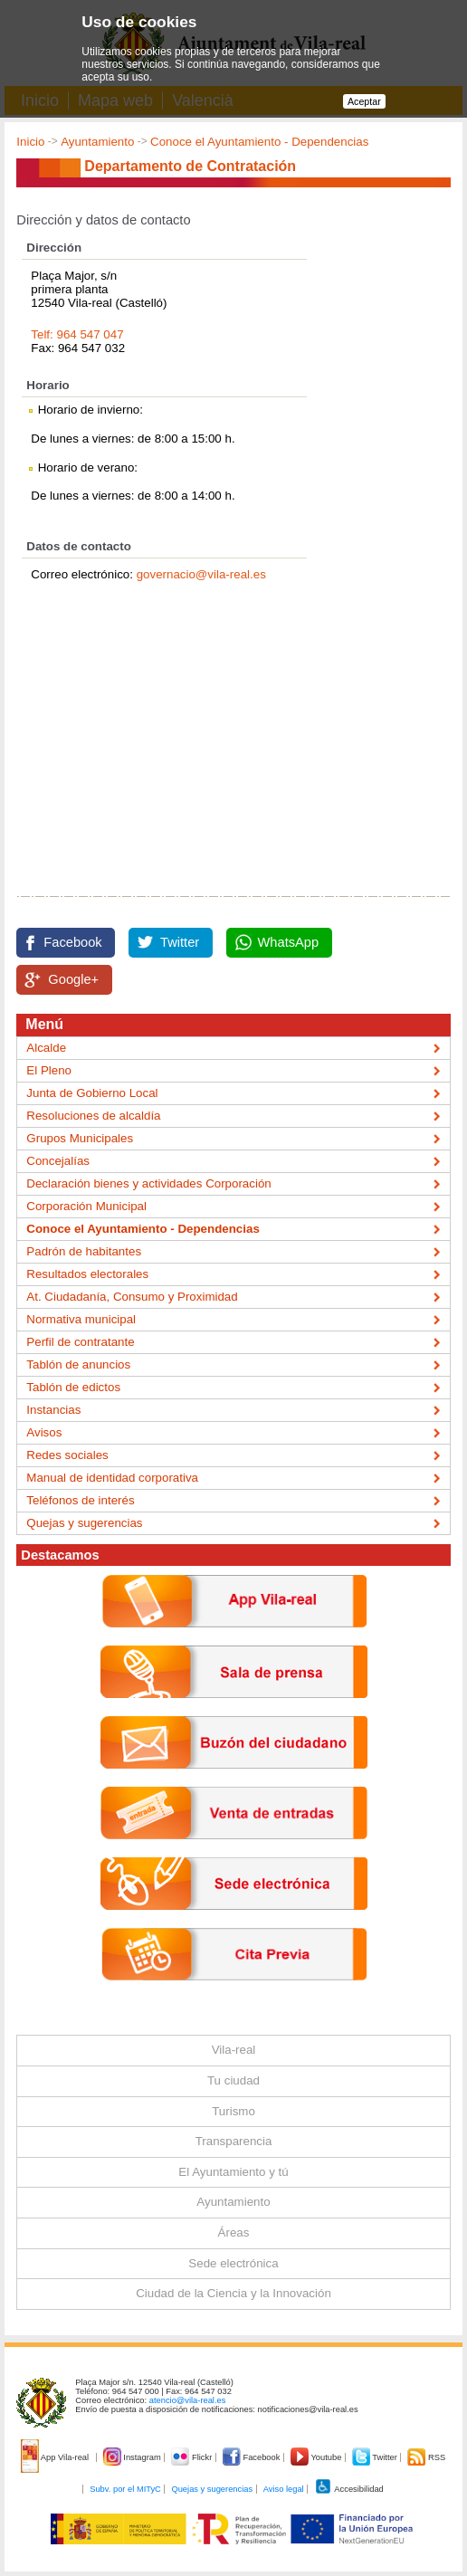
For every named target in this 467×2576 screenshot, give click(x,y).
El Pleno (48, 1070)
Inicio (30, 141)
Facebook (72, 942)
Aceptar (364, 101)
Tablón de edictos (73, 1387)
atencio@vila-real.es (187, 2400)
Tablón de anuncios (78, 1364)
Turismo (233, 2111)
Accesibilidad (349, 2489)
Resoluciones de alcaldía (93, 1115)
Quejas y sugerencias (84, 1523)
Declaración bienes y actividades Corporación (148, 1183)
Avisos (44, 1432)
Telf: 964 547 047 (77, 334)
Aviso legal (283, 2489)
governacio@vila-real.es (201, 574)
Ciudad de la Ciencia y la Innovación (233, 2293)
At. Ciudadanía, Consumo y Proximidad (131, 1296)
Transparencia (233, 2141)
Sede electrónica (233, 2263)
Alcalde (46, 1047)
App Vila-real (56, 2457)
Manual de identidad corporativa (112, 1477)
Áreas (234, 2232)
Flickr (192, 2457)
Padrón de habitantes (83, 1251)
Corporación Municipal (86, 1206)
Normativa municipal (81, 1319)
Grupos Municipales (79, 1138)
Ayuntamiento (97, 141)
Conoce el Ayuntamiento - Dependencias (259, 141)
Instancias (53, 1410)
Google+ (73, 979)
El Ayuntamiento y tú (233, 2172)
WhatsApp (288, 942)
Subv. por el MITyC (125, 2489)
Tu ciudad (233, 2080)
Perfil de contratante (80, 1342)
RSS (426, 2457)
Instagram (133, 2457)
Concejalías (58, 1161)
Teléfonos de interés (80, 1500)
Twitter (179, 942)
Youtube (317, 2457)
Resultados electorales (87, 1274)
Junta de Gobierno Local (91, 1093)
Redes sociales (67, 1455)
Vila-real (234, 2049)
